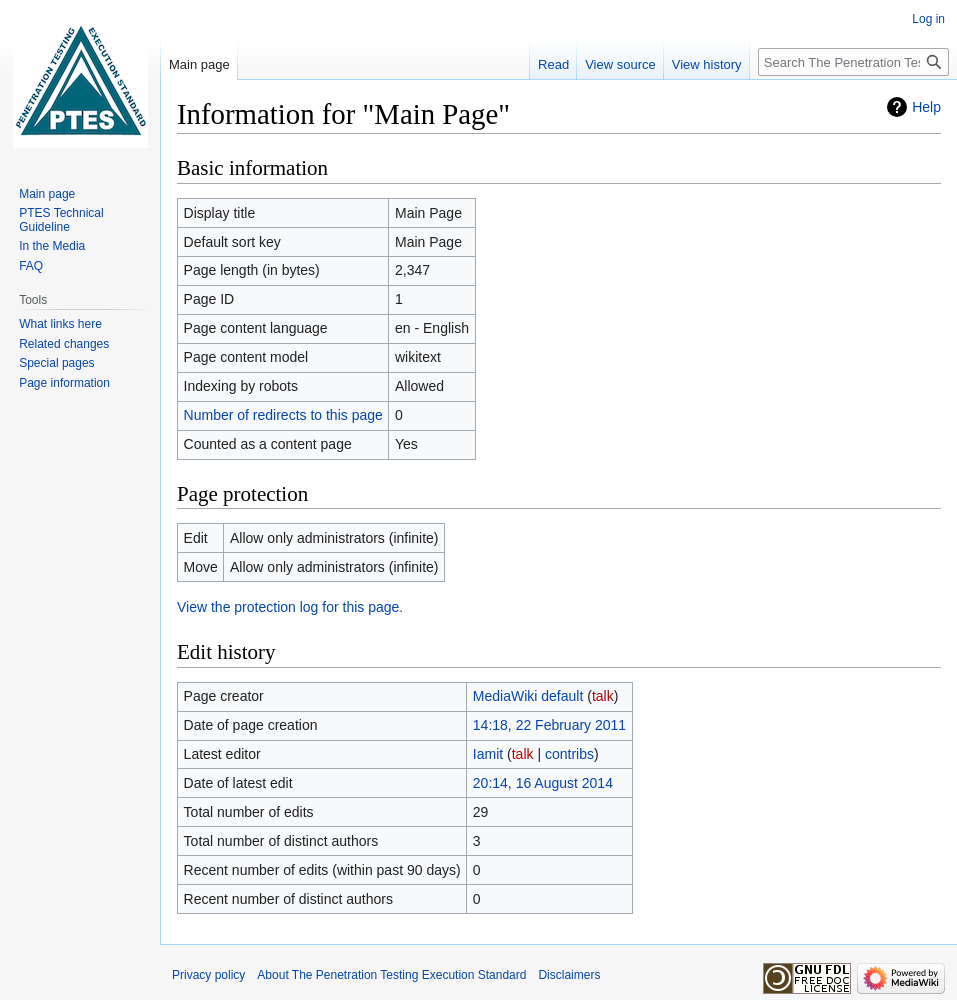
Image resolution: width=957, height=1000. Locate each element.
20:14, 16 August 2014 (543, 783)
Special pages (56, 363)
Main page (199, 64)
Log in (928, 19)
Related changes (64, 344)
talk (603, 696)
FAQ (31, 266)
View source (620, 64)
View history (707, 64)
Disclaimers (569, 975)
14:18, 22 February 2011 (549, 725)
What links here (60, 324)
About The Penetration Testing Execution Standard (391, 975)
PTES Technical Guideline (61, 220)
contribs (569, 754)
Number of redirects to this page (283, 415)
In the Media (52, 246)
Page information (64, 383)
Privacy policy (208, 975)
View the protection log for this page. (290, 607)
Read (553, 64)
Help (926, 107)
